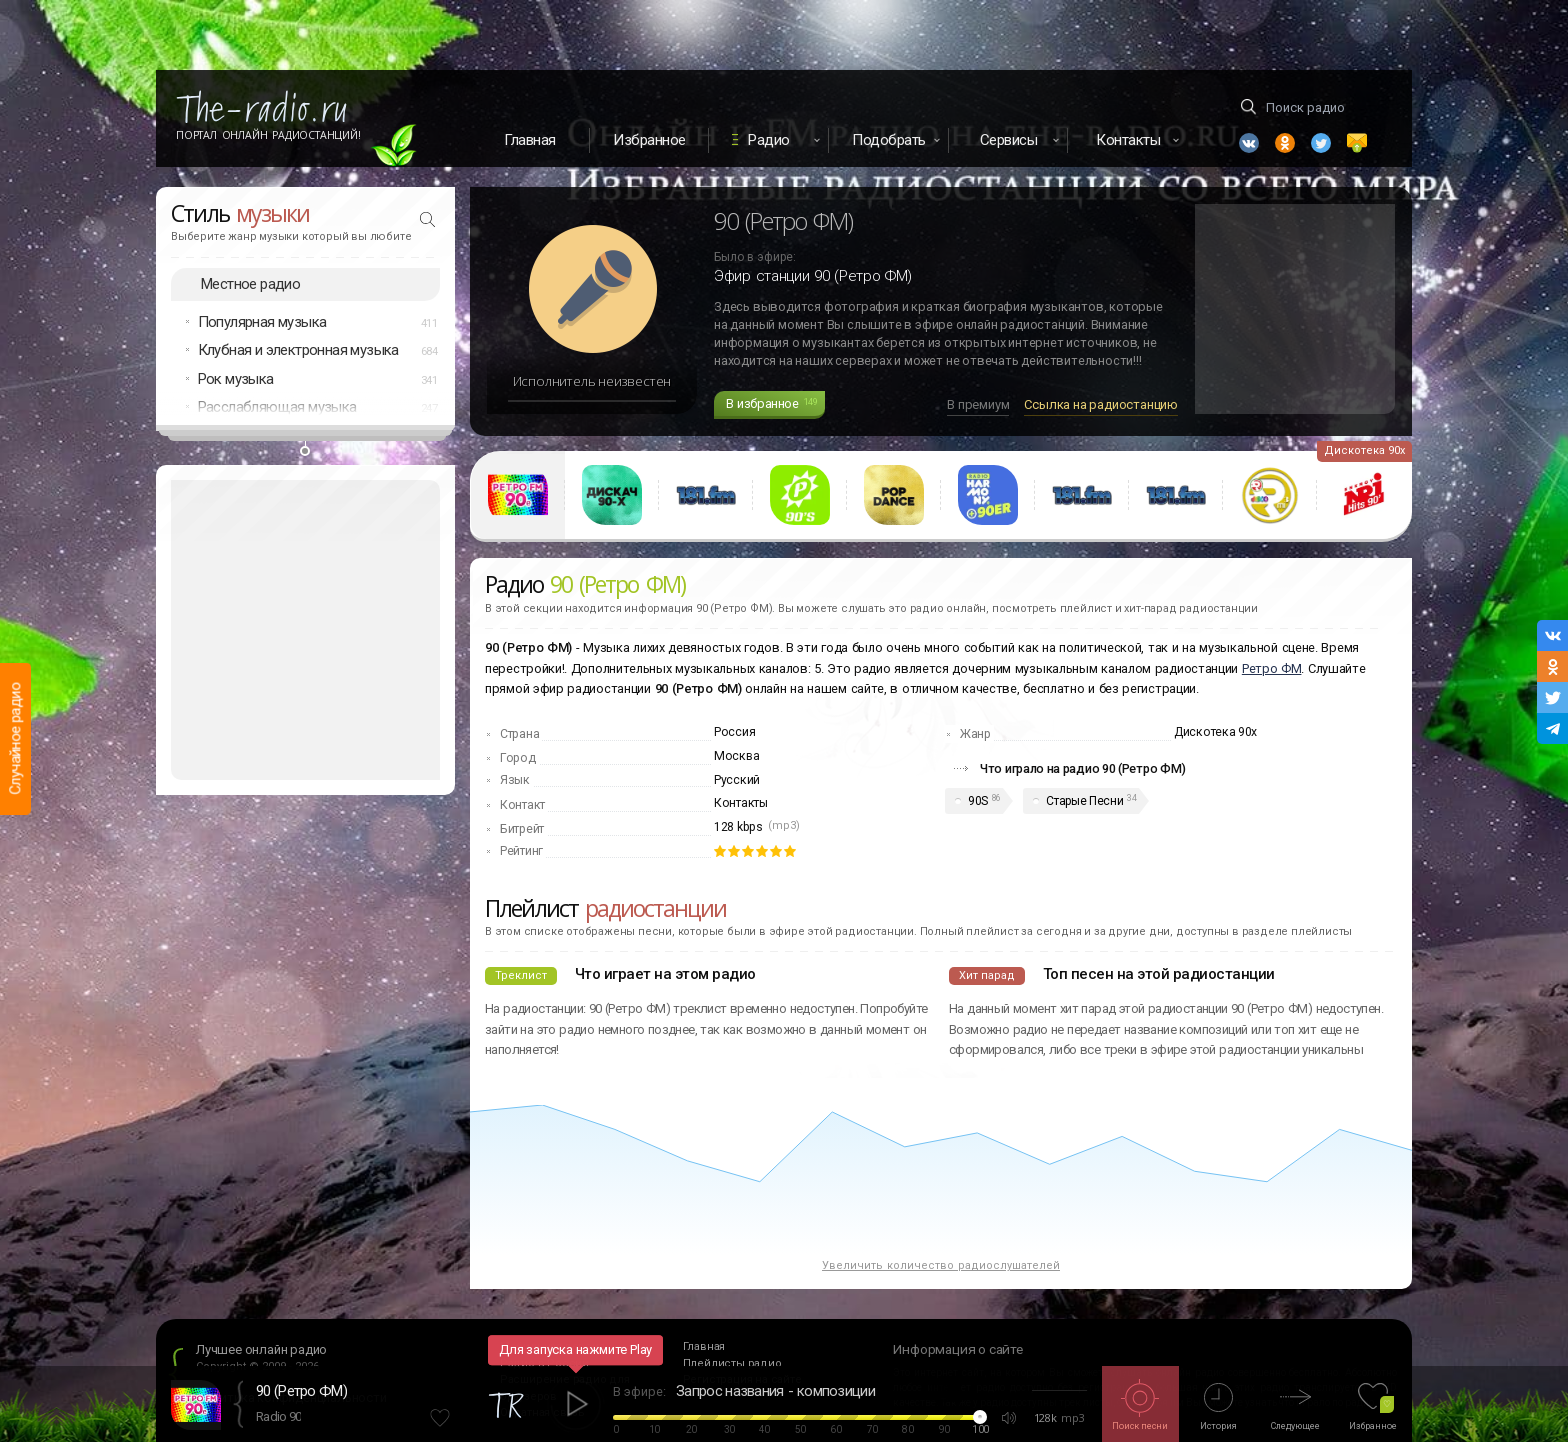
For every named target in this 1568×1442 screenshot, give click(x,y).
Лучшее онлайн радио (261, 1349)
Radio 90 (278, 1416)
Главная (530, 140)
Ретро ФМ (1272, 668)
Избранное (649, 140)
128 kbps (738, 827)
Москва (736, 756)
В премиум (978, 404)
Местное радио (250, 284)
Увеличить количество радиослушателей (941, 1265)
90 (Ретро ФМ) (301, 1391)
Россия (734, 732)
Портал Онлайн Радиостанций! (268, 135)
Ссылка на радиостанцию (1101, 404)
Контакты (741, 803)
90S (978, 801)
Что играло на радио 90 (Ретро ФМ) (1083, 768)
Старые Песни (1084, 801)
